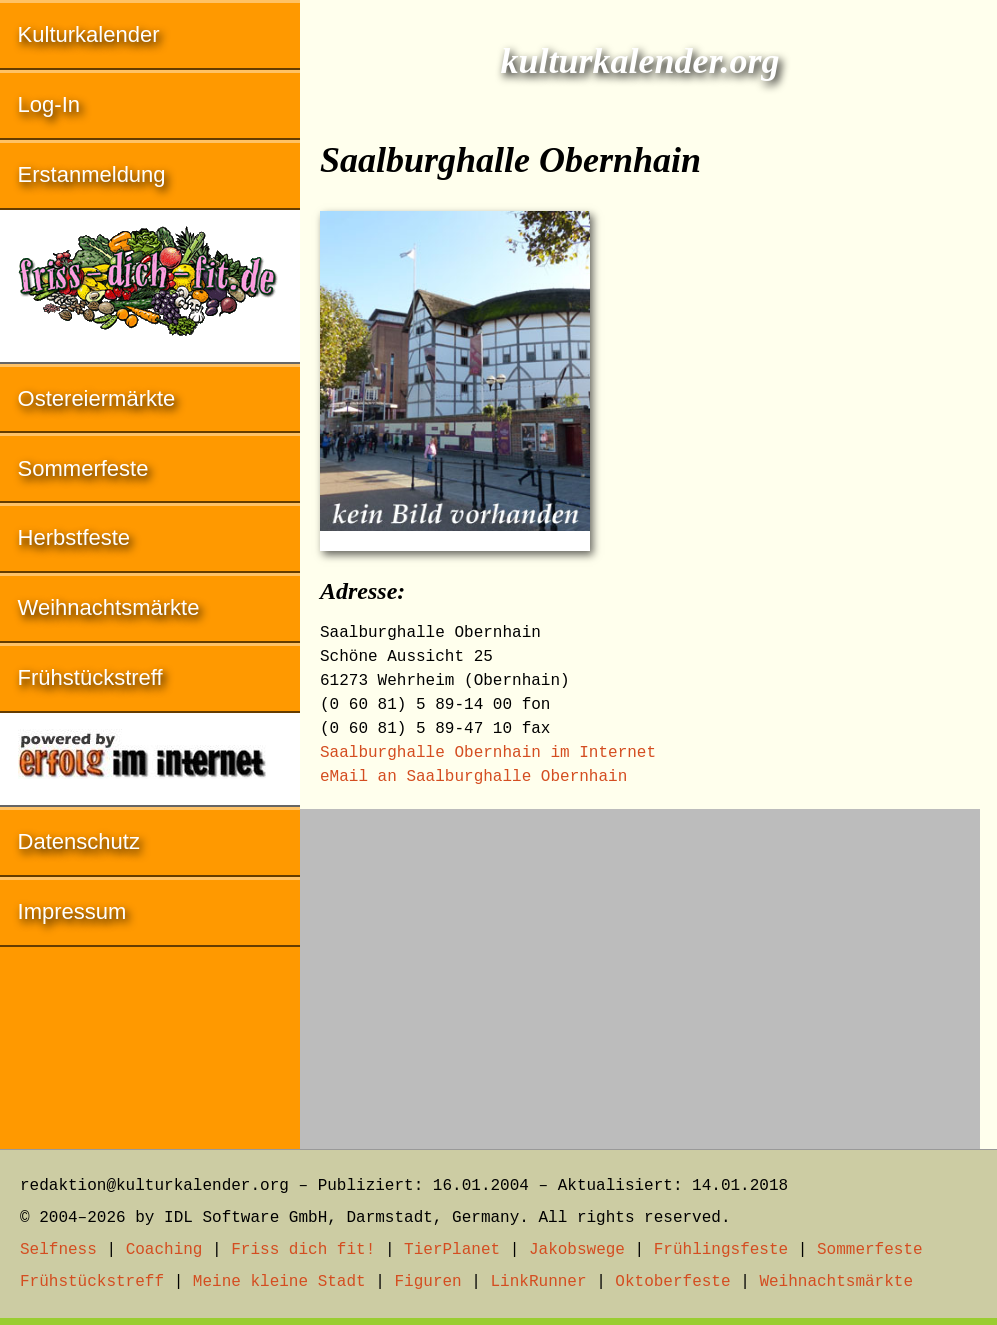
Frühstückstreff (90, 677)
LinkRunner (539, 1282)
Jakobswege (577, 1250)
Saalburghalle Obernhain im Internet (488, 753)
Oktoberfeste (672, 1282)
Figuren (427, 1282)
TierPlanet (452, 1250)
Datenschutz (79, 841)
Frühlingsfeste (721, 1250)
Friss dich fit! (303, 1250)
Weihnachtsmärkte (109, 607)
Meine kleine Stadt (279, 1282)
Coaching (164, 1250)
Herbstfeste (74, 537)
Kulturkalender (89, 34)
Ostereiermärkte (97, 398)
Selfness (58, 1250)
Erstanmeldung (92, 174)
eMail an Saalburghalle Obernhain (473, 777)
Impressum (72, 911)
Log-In (49, 104)
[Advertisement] (640, 969)
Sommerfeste (83, 468)
